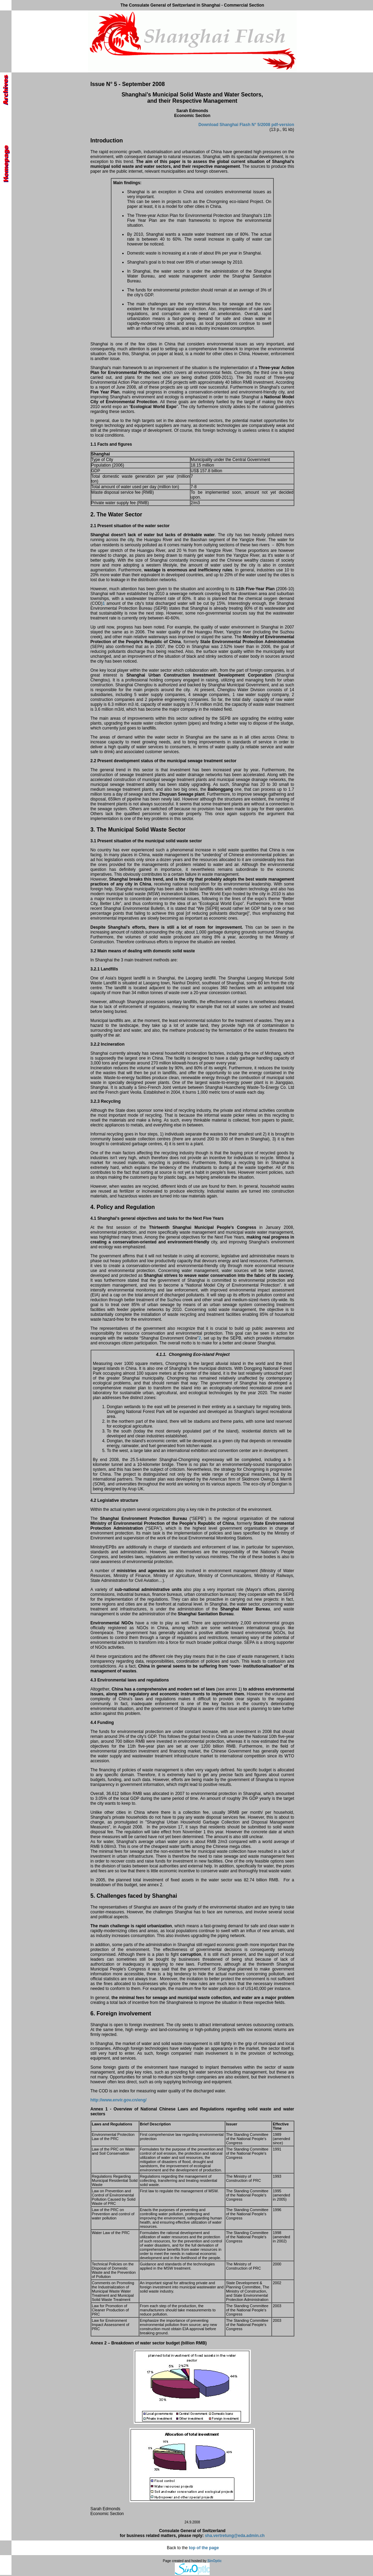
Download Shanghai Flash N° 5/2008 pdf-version (246, 124)
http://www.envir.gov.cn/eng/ (119, 2100)
